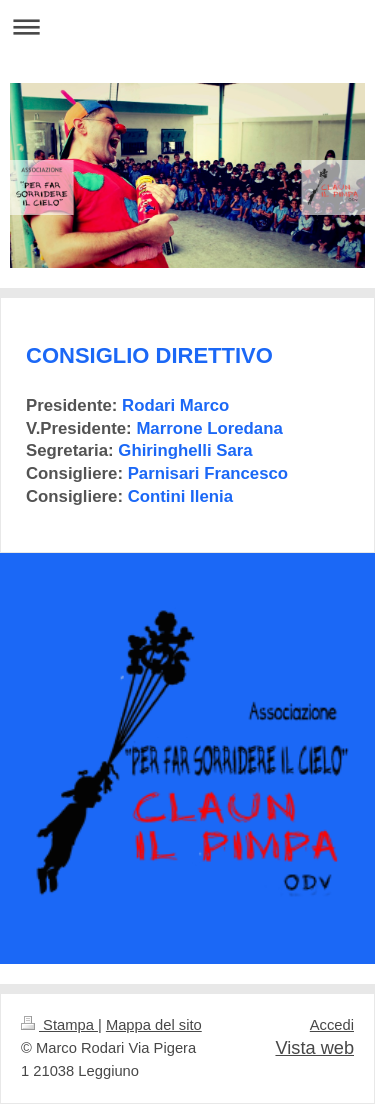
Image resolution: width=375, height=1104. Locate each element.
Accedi (332, 1025)
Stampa (59, 1025)
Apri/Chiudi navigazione (187, 26)
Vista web (314, 1048)
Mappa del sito (154, 1025)
